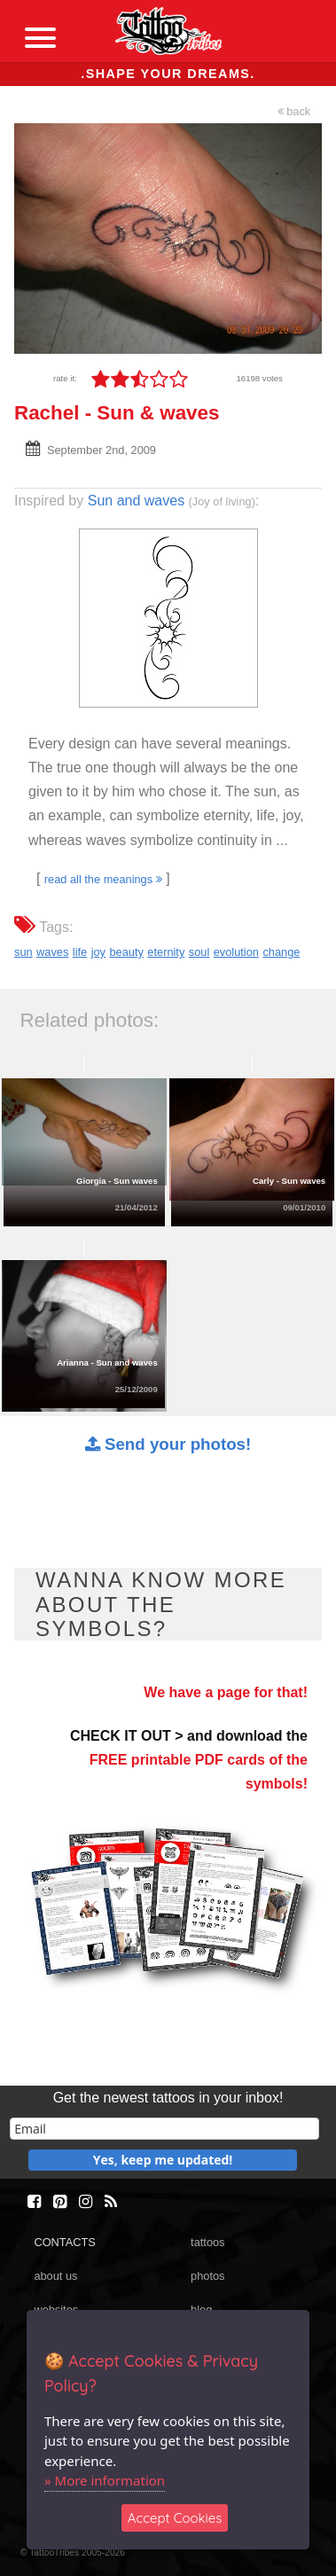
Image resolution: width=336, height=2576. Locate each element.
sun (23, 952)
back (294, 111)
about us (55, 2275)
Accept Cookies (175, 2517)
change (281, 952)
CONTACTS (64, 2242)
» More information (104, 2480)
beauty (126, 952)
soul (199, 952)
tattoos (207, 2242)
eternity (165, 952)
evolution (236, 952)
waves (52, 952)
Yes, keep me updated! (163, 2159)
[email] (164, 2129)
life (80, 952)
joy (98, 952)
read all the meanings (103, 879)
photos (207, 2275)
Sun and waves (136, 500)
